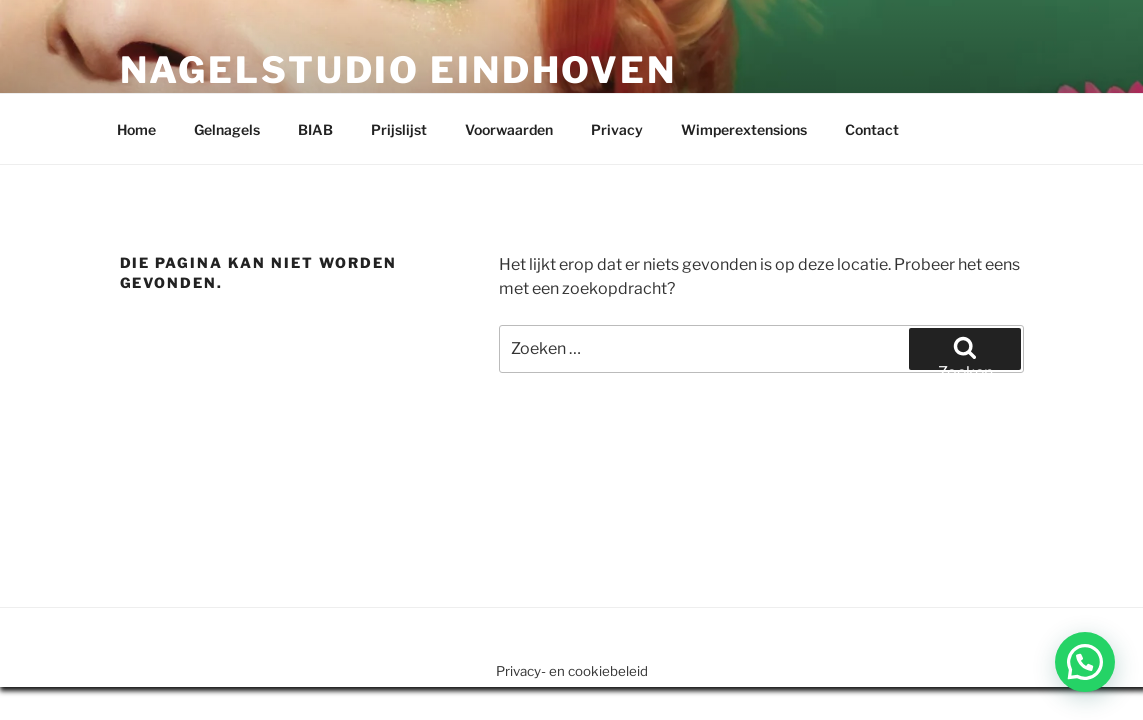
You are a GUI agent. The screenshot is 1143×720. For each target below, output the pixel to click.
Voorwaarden (509, 129)
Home (136, 129)
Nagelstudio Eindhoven (398, 70)
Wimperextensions (744, 129)
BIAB (315, 129)
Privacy (617, 129)
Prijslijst (399, 129)
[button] (1085, 662)
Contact (872, 129)
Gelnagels (227, 129)
